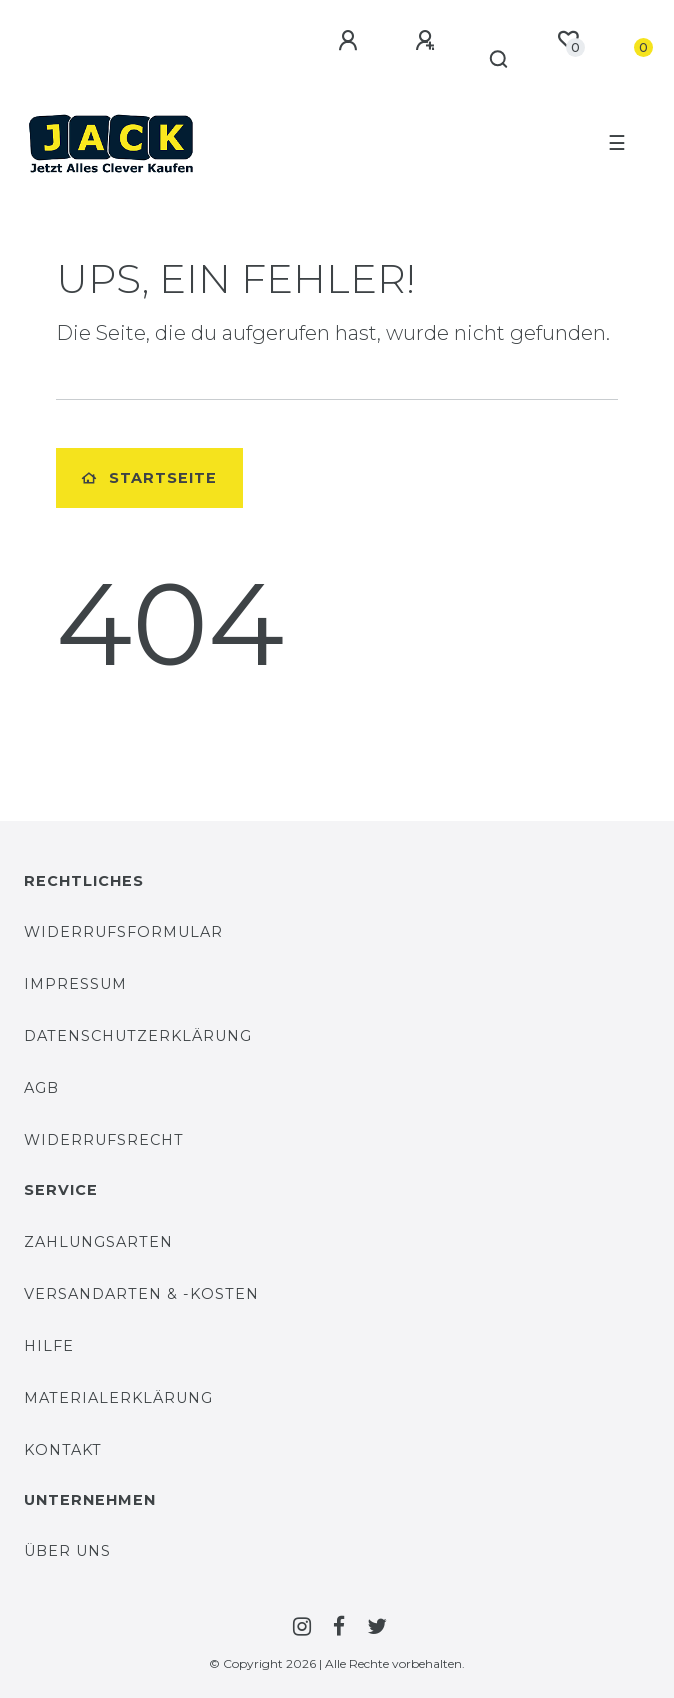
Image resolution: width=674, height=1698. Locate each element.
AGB (41, 1088)
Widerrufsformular (123, 932)
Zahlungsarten (98, 1242)
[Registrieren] (428, 41)
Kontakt (63, 1450)
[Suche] (499, 60)
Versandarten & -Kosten (141, 1294)
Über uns (67, 1551)
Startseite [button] (149, 478)
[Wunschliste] (568, 40)
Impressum (75, 984)
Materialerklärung (118, 1398)
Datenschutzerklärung (138, 1036)
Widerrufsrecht (104, 1140)
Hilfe (49, 1346)
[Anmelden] (351, 41)
